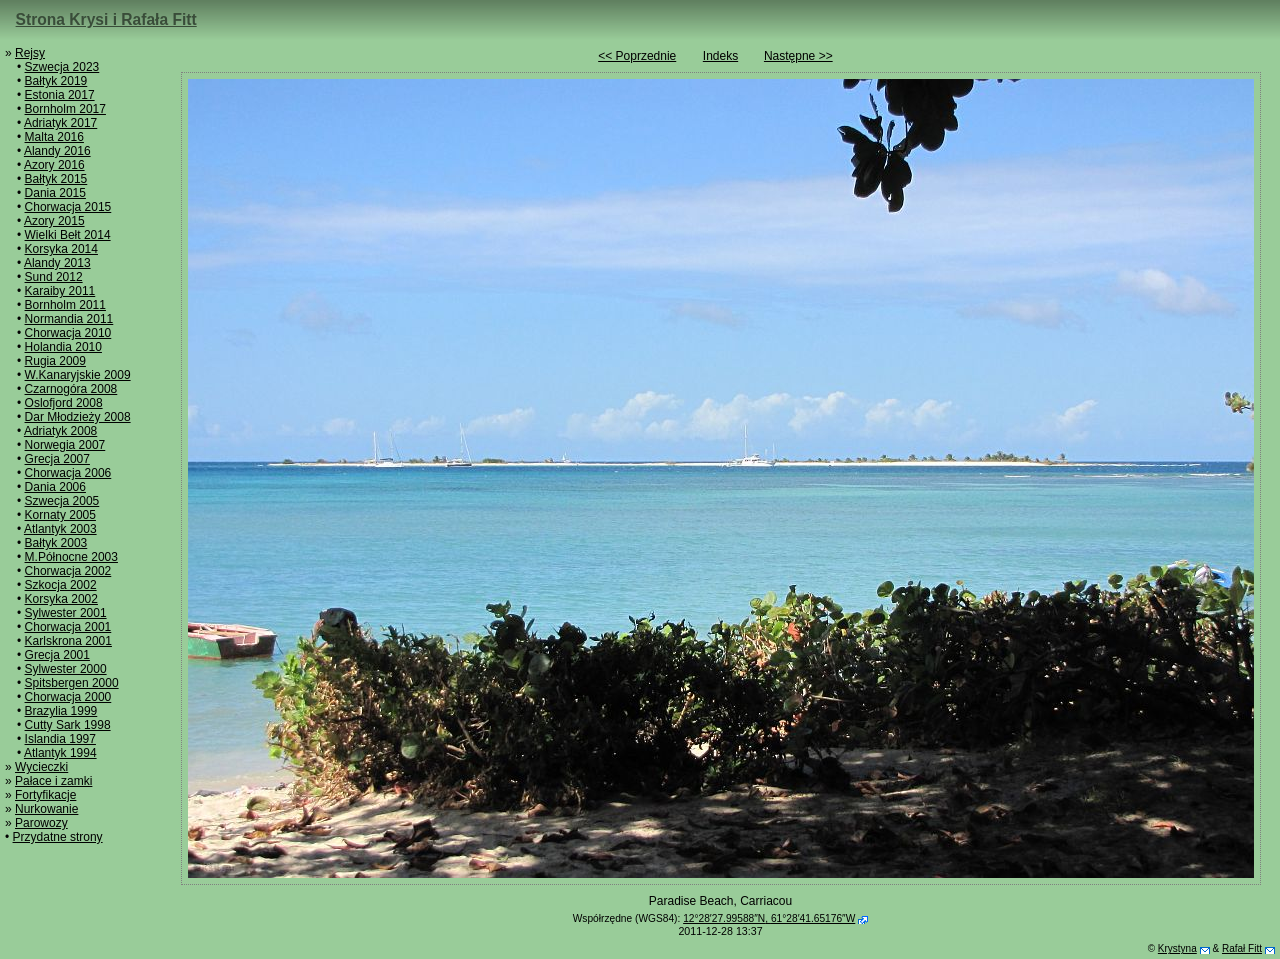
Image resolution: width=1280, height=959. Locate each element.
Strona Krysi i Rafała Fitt (106, 19)
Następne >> (798, 56)
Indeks (720, 56)
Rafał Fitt (1242, 948)
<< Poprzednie (637, 56)
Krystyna (1177, 948)
